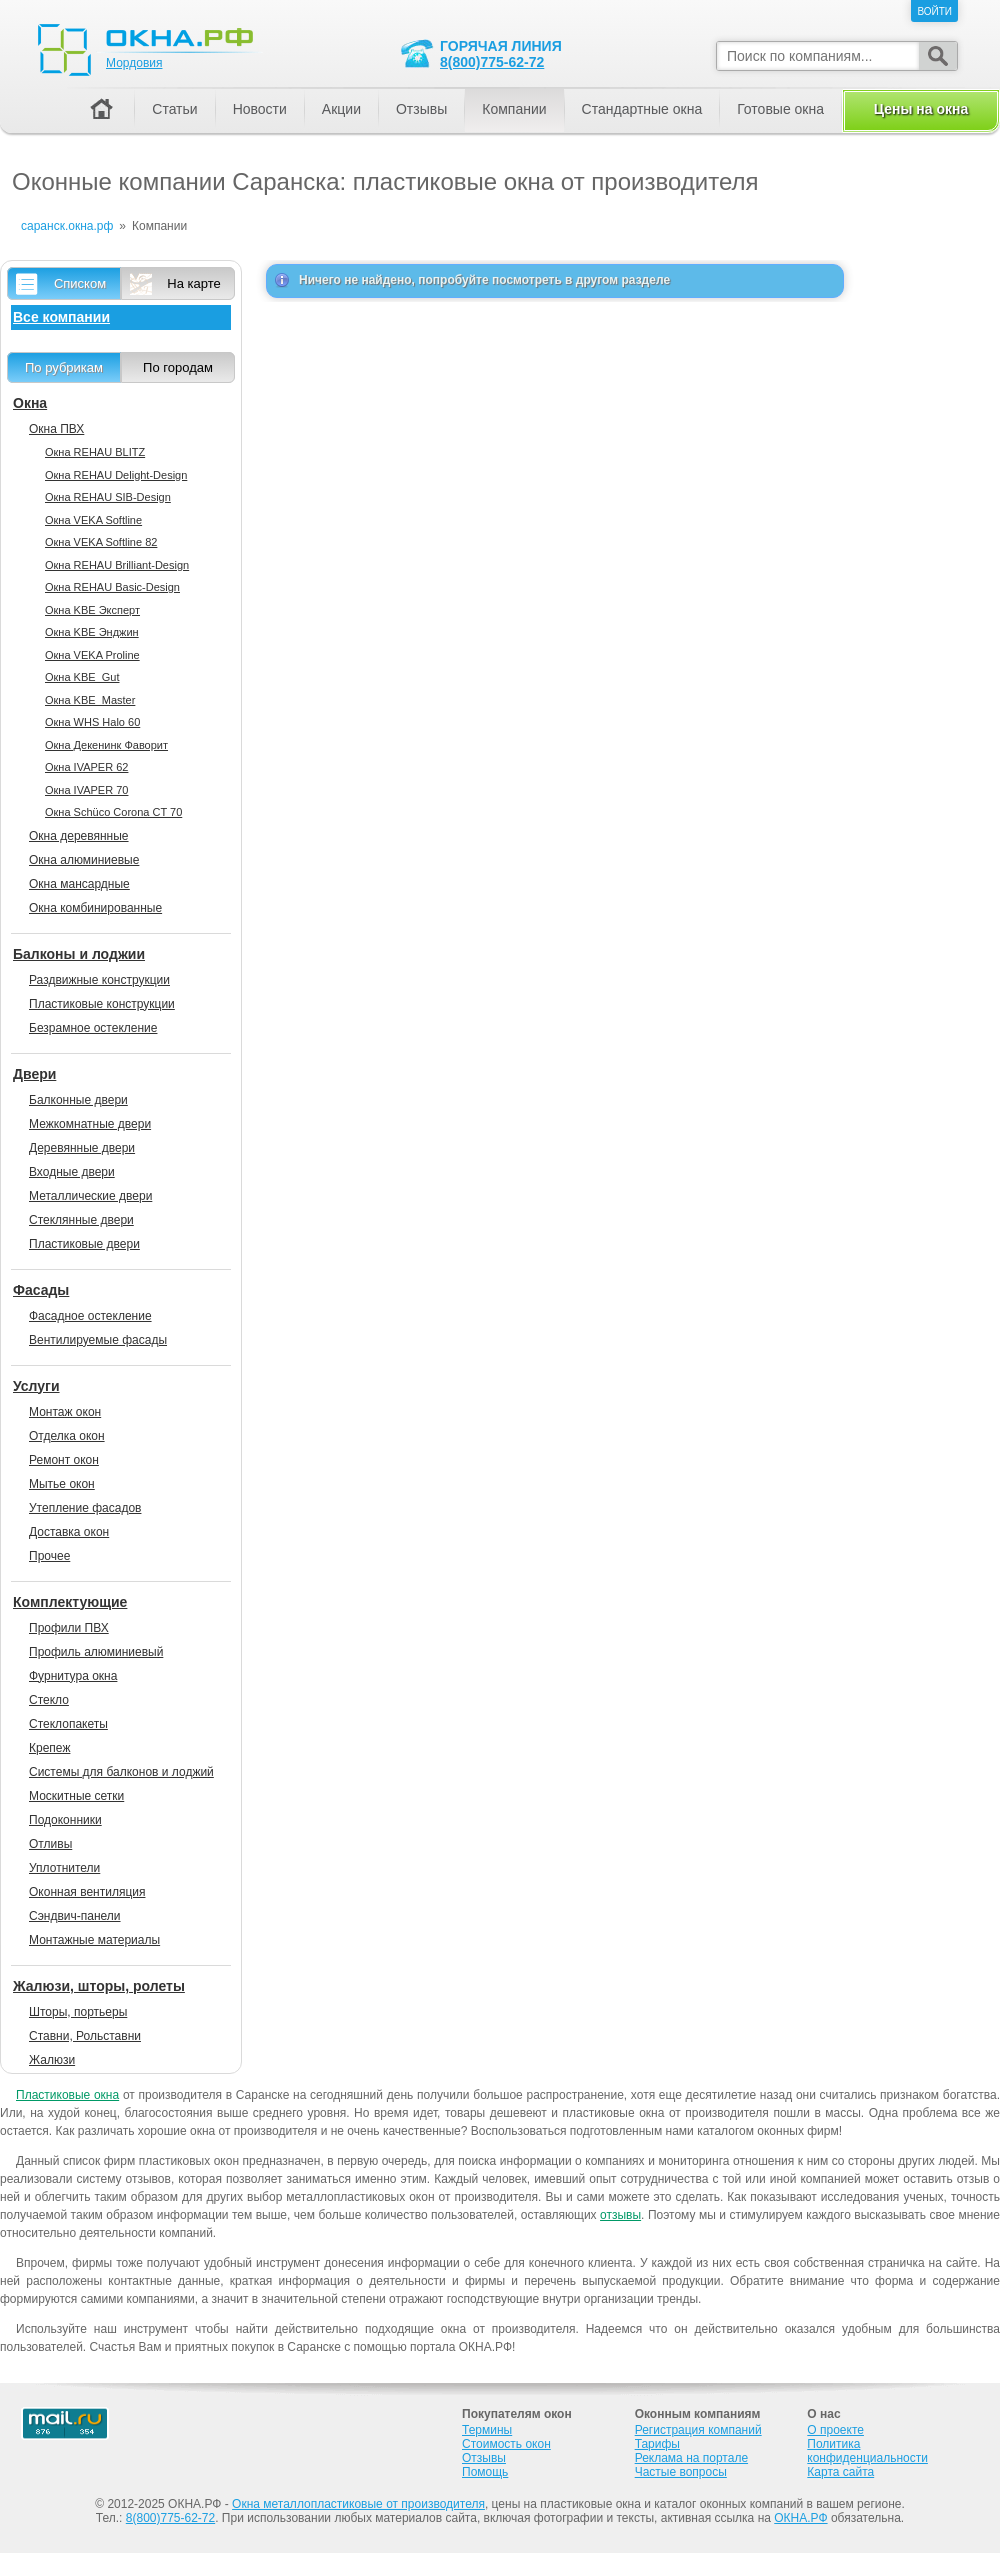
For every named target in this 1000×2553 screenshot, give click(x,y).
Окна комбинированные (95, 908)
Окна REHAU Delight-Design (116, 475)
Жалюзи (52, 2060)
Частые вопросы (681, 2472)
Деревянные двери (82, 1148)
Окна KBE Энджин (92, 632)
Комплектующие (70, 1602)
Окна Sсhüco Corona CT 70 (113, 812)
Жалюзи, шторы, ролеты (99, 1986)
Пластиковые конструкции (102, 1004)
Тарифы (657, 2444)
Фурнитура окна (73, 1676)
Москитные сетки (76, 1796)
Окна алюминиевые (84, 860)
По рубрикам (64, 367)
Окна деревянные (79, 836)
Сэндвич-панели (75, 1916)
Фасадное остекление (90, 1316)
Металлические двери (90, 1196)
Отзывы (421, 109)
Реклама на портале (691, 2458)
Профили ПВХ (69, 1628)
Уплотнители (64, 1868)
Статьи (174, 109)
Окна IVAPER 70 (86, 790)
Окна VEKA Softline (93, 520)
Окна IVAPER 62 (86, 767)
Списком (80, 283)
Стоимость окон (506, 2444)
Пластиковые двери (84, 1244)
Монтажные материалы (94, 1940)
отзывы (620, 2215)
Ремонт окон (64, 1460)
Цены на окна (921, 109)
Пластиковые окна (67, 2095)
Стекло (49, 1700)
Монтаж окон (65, 1412)
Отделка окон (67, 1436)
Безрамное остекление (93, 1028)
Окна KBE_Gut (82, 677)
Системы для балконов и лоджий (121, 1772)
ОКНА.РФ (800, 2518)
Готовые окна (780, 109)
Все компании (61, 317)
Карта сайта (840, 2472)
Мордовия (134, 63)
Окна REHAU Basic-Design (112, 587)
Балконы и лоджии (79, 954)
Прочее (49, 1556)
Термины (487, 2430)
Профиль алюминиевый (96, 1652)
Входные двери (72, 1172)
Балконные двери (78, 1100)
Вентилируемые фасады (98, 1340)
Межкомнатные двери (90, 1124)
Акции (341, 109)
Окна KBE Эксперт (92, 610)
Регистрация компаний (698, 2430)
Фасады (41, 1290)
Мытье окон (62, 1484)
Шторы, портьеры (78, 2012)
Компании (514, 109)
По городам (178, 367)
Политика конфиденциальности (867, 2451)
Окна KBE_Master (90, 700)
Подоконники (65, 1820)
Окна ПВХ (56, 429)
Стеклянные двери (81, 1220)
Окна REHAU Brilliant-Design (117, 565)
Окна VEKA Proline (92, 655)
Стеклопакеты (68, 1724)
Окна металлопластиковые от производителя (358, 2504)
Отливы (50, 1844)
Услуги (36, 1386)
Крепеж (49, 1748)
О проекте (835, 2430)
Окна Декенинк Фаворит (106, 745)
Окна (30, 403)
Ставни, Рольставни (85, 2036)
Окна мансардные (79, 884)
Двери (34, 1074)
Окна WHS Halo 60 (92, 722)
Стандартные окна (642, 109)
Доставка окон (69, 1532)
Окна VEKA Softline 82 (101, 542)
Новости (260, 109)
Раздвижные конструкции (99, 980)
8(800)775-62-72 (492, 62)
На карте (193, 283)
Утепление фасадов (85, 1508)
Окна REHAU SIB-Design (108, 497)
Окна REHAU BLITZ (95, 452)
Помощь (485, 2472)
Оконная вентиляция (87, 1892)
